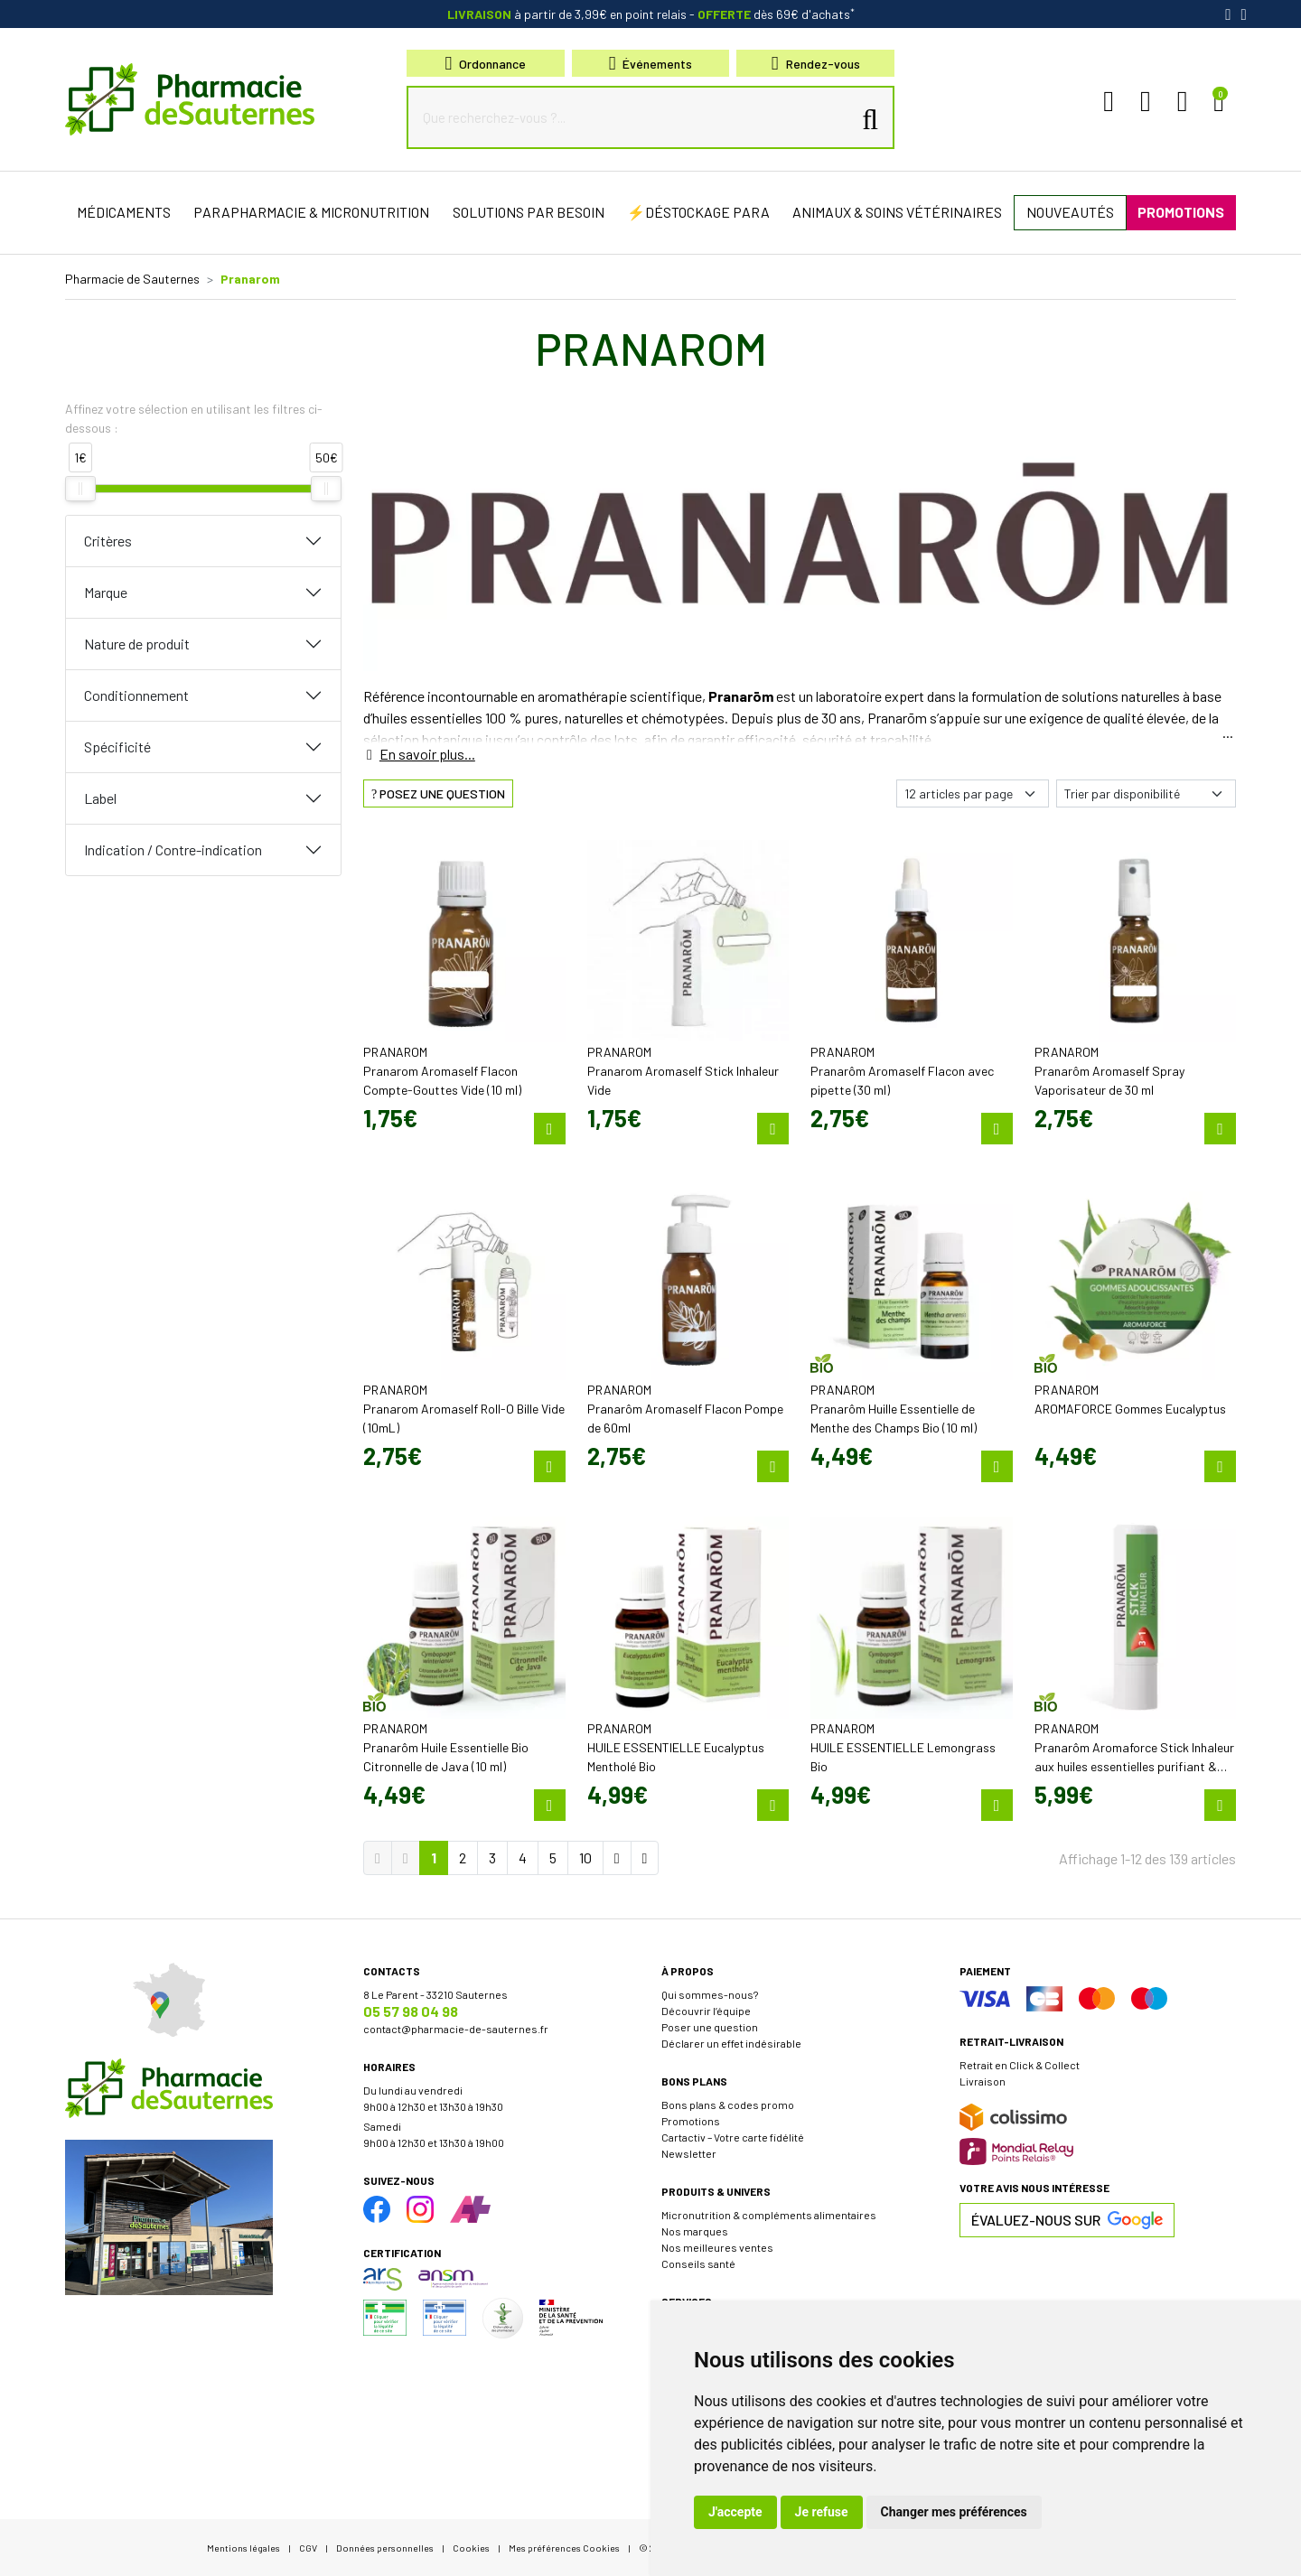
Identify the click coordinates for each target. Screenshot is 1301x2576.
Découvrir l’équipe (706, 2010)
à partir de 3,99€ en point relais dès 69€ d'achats (651, 14)
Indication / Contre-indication (173, 849)
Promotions (690, 2120)
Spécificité (117, 746)
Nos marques (694, 2231)
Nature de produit (137, 643)
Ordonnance (486, 63)
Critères (108, 540)
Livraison (982, 2081)
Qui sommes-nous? (709, 1994)
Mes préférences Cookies (564, 2547)
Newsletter (688, 2153)
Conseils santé (698, 2263)
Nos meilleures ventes (717, 2247)
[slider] (80, 488)
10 (585, 1857)
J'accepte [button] (735, 2512)
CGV (308, 2547)
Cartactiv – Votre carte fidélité (732, 2137)
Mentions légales (243, 2547)
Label (100, 798)
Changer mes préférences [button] (954, 2512)
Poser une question (709, 2027)
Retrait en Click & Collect (1019, 2064)
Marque (105, 592)
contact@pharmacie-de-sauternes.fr (455, 2028)
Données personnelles (385, 2547)
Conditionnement (136, 695)
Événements (651, 63)
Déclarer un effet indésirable (731, 2043)
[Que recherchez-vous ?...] (633, 117)
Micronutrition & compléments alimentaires (768, 2214)
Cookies (471, 2547)
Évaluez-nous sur (1067, 2220)
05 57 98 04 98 (410, 2011)
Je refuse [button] (821, 2512)
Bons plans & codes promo (727, 2104)
